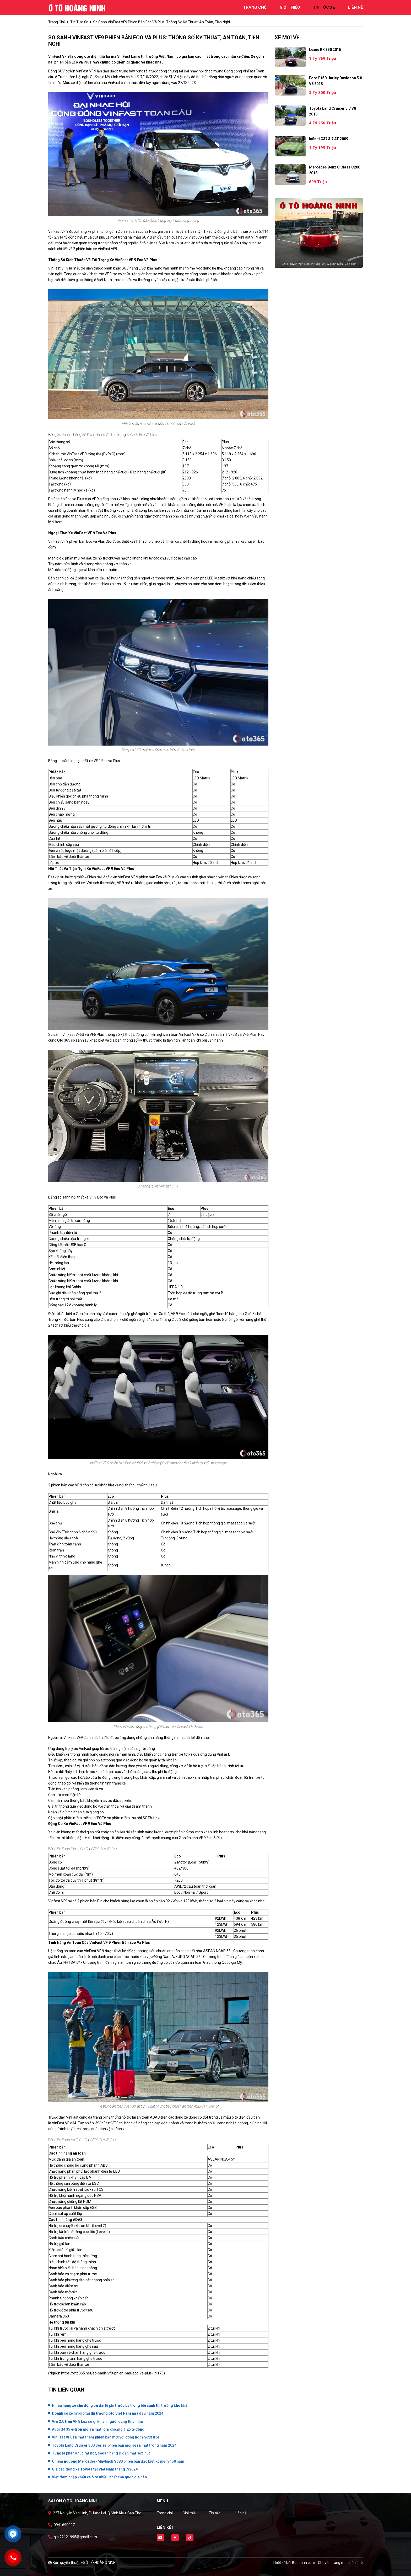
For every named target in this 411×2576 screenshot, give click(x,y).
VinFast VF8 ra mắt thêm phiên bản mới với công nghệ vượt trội (105, 2437)
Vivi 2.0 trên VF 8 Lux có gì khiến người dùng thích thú (97, 2421)
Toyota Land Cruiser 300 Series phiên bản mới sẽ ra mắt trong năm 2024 (114, 2445)
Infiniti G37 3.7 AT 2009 (328, 139)
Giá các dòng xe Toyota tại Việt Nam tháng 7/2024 (95, 2469)
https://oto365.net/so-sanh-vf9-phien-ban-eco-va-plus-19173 (112, 2373)
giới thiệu (290, 7)
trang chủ (255, 7)
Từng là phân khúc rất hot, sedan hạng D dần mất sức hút (101, 2453)
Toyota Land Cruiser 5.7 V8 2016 (332, 111)
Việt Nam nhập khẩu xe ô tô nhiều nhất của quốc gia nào (99, 2477)
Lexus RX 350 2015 (325, 49)
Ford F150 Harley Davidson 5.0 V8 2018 (335, 81)
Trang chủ (165, 2513)
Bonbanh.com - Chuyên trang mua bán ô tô (327, 2563)
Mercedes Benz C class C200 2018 (334, 170)
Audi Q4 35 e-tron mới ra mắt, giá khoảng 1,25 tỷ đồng (98, 2429)
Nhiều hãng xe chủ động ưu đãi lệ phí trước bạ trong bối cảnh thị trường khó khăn (121, 2405)
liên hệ (355, 7)
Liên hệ (240, 2513)
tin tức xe (324, 7)
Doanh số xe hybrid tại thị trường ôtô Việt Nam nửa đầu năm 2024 (107, 2413)
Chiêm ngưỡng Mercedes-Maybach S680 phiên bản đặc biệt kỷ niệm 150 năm (118, 2461)
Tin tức (214, 2513)
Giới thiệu (190, 2513)
